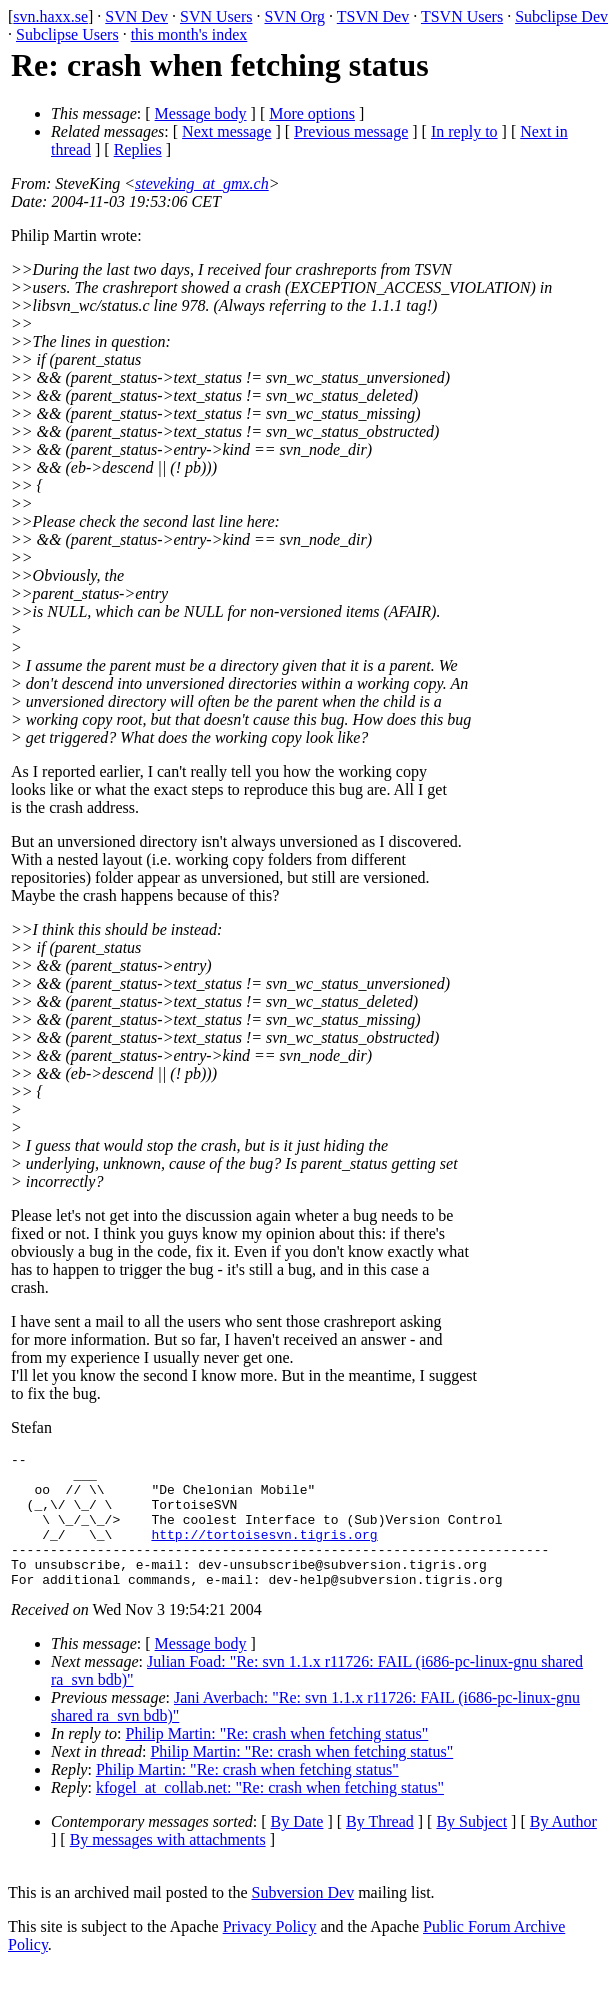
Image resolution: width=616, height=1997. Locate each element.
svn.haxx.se (50, 16)
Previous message (351, 131)
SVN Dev (136, 16)
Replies (138, 149)
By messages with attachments (168, 1866)
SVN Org (294, 16)
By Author (563, 1848)
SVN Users (216, 16)
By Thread (380, 1848)
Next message (226, 131)
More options (312, 113)
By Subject (471, 1848)
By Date (297, 1848)
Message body (201, 113)
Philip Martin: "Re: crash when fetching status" (277, 1760)
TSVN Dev (373, 16)
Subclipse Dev (561, 16)
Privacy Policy (270, 1953)
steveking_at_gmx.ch (202, 183)
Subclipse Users (67, 34)
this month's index (189, 34)
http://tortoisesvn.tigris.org (264, 1552)
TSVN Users (462, 16)
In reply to (464, 131)
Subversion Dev (303, 1919)
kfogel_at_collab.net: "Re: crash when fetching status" (270, 1814)
